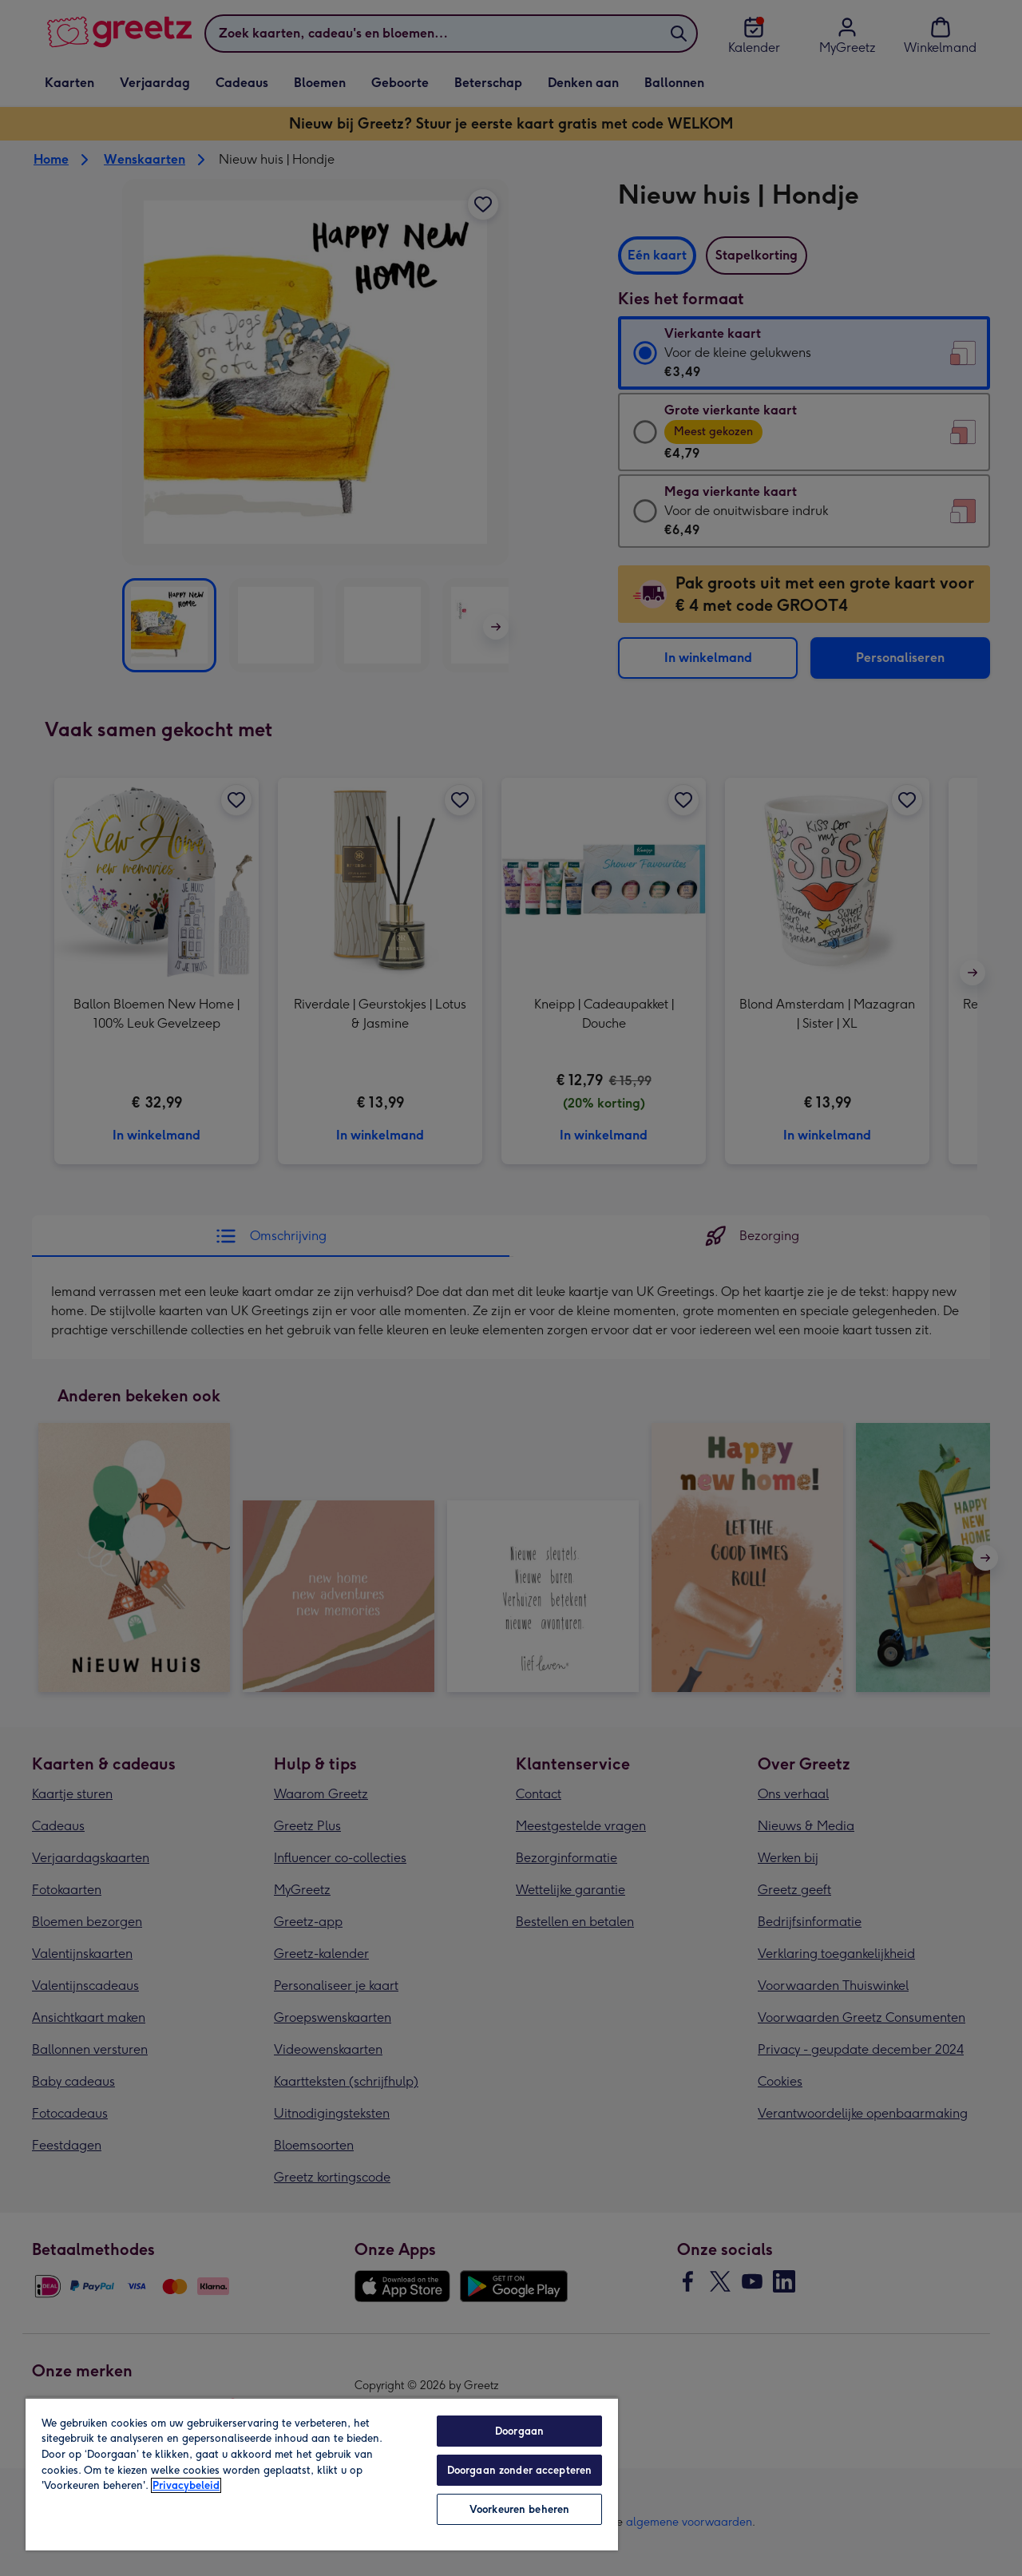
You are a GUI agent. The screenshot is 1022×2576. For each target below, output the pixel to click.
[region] (322, 2473)
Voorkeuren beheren (519, 2509)
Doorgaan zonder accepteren (519, 2470)
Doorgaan (519, 2431)
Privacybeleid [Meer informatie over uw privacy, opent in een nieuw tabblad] (186, 2485)
